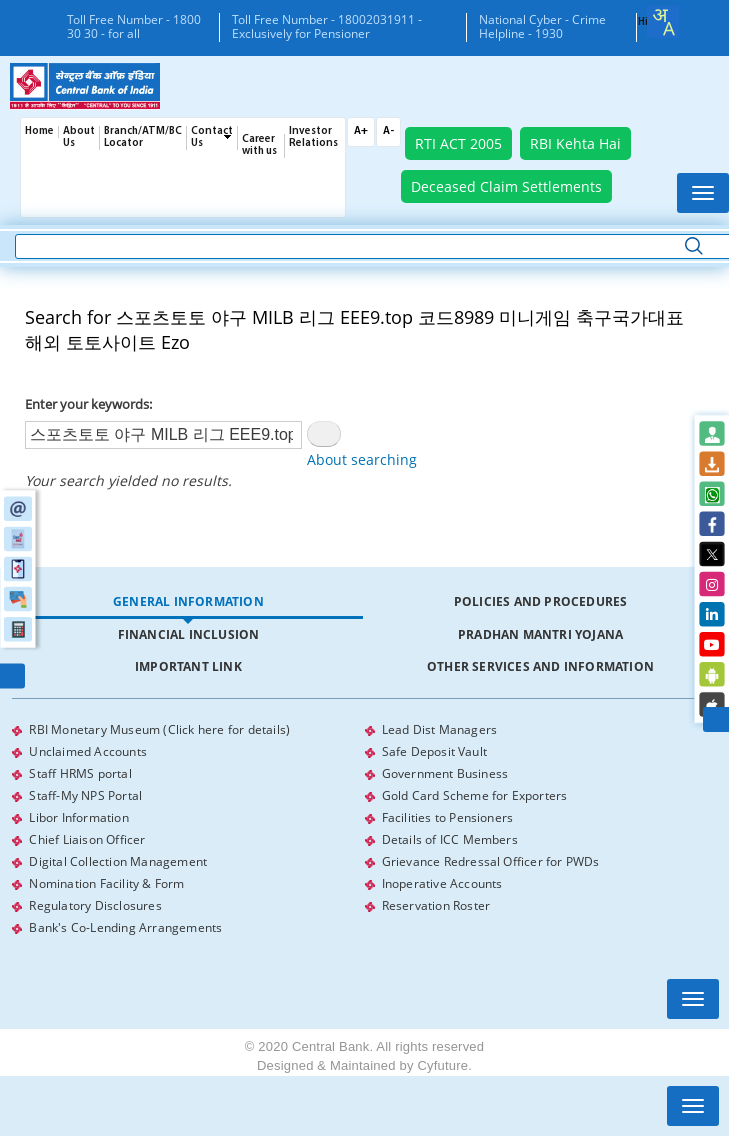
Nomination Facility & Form (106, 883)
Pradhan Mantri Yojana (540, 634)
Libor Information (78, 817)
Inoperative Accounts (442, 883)
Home (39, 131)
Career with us (259, 145)
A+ (361, 131)
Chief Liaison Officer (87, 839)
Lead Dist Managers (440, 729)
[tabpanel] (364, 829)
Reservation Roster (436, 905)
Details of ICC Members (450, 839)
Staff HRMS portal (80, 773)
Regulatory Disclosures (95, 905)
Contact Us (212, 137)
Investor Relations (313, 137)
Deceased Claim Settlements (506, 186)
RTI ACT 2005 (458, 143)
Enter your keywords (87, 404)
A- (388, 131)
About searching (362, 459)
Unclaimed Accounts (88, 751)
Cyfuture (442, 1065)
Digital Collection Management (118, 861)
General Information (188, 601)
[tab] (188, 602)
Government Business (445, 773)
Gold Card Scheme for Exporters (475, 795)
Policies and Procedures (541, 601)
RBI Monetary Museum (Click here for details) (159, 729)
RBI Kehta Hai (575, 143)
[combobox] (663, 22)
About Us (79, 137)
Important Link (188, 666)
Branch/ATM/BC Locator (143, 137)
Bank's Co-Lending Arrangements (125, 927)
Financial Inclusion (189, 634)
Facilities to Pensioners (448, 817)
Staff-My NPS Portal (85, 795)
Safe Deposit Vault (435, 751)
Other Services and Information (540, 666)
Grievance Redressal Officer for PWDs (491, 861)
